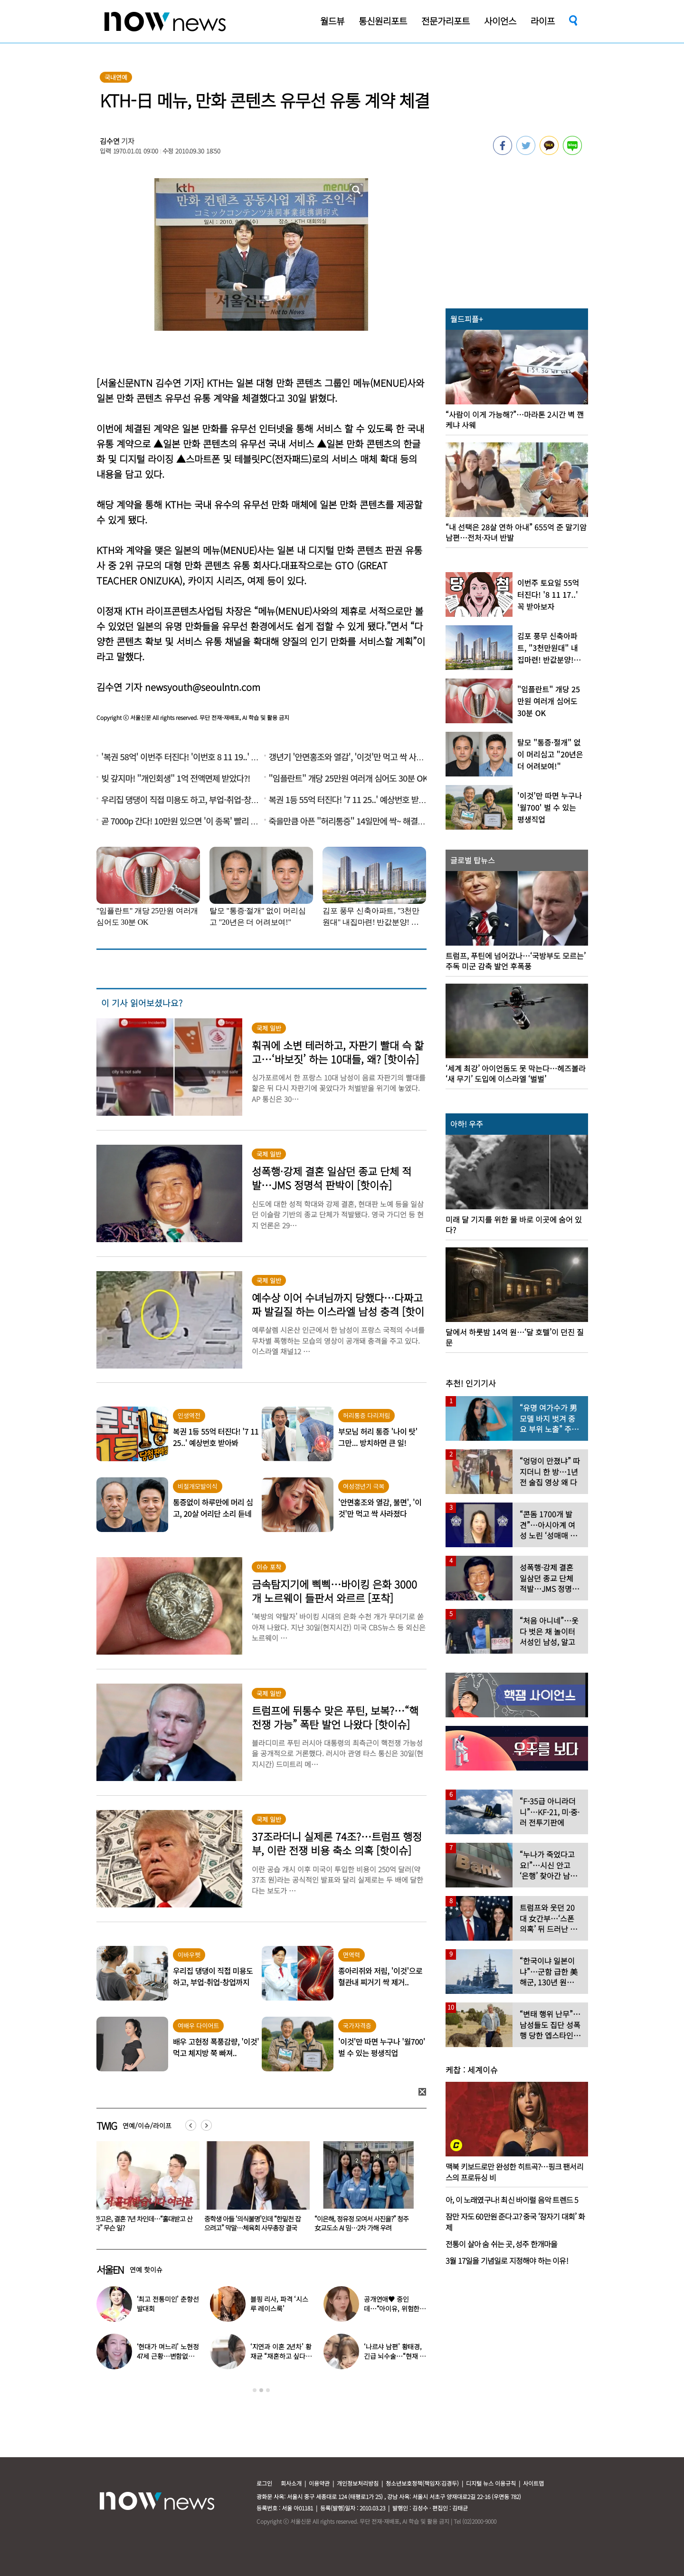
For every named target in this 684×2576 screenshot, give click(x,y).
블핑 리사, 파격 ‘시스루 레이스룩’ (279, 2303)
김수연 (110, 141)
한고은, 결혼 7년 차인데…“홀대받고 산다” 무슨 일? (253, 2223)
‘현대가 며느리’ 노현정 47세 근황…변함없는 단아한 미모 (168, 2356)
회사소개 (291, 2483)
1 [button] (254, 2390)
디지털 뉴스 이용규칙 (491, 2483)
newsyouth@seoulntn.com (202, 687)
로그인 (264, 2483)
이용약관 (319, 2483)
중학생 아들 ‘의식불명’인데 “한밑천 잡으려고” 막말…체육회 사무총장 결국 (362, 2223)
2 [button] (261, 2390)
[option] (144, 2189)
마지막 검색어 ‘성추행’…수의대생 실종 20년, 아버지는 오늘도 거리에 (143, 2223)
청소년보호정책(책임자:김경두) (422, 2483)
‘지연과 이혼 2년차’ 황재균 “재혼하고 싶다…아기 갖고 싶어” (281, 2356)
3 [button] (268, 2390)
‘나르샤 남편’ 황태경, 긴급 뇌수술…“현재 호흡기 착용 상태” (395, 2356)
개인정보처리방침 (358, 2483)
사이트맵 (533, 2483)
